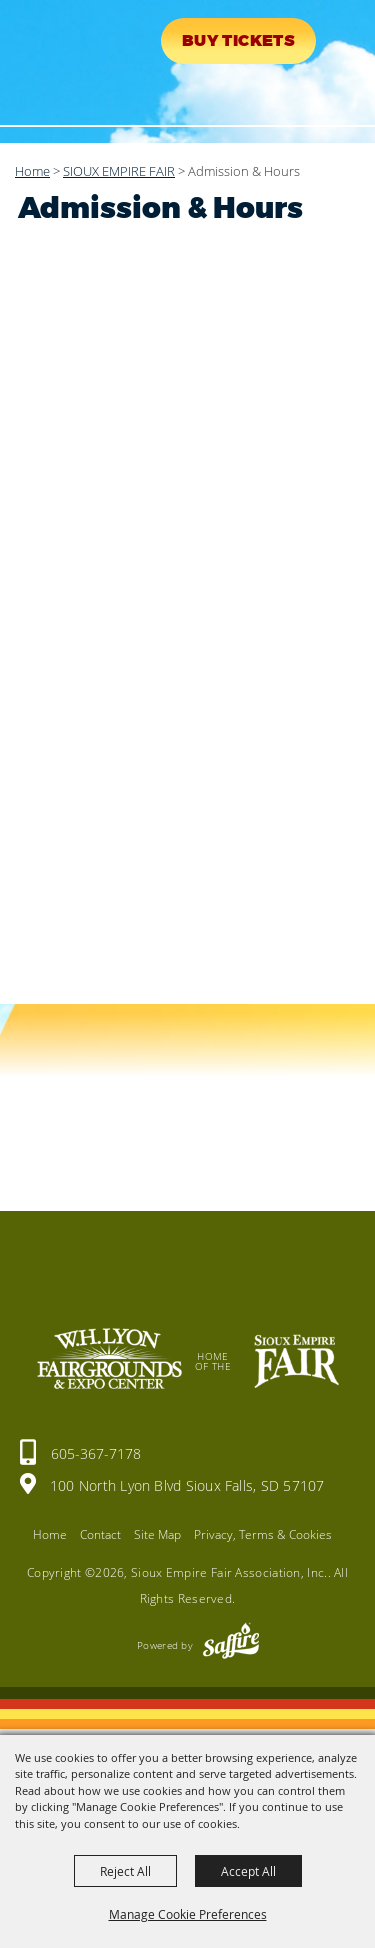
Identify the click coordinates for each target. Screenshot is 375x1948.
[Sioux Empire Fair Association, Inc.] (75, 58)
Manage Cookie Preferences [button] (188, 1914)
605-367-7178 (96, 1453)
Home (32, 171)
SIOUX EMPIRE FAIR (119, 171)
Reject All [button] (125, 1871)
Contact (100, 1534)
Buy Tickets (238, 41)
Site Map (157, 1534)
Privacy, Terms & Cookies (263, 1534)
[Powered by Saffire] (231, 1645)
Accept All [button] (248, 1871)
